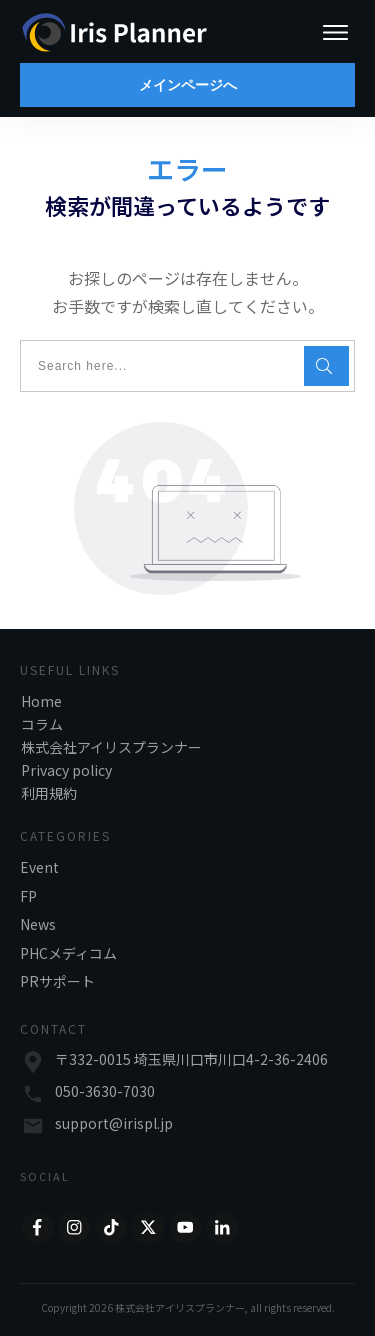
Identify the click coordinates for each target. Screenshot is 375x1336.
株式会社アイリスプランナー (111, 747)
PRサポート (57, 981)
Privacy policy (66, 770)
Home (41, 701)
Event (39, 867)
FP (28, 896)
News (38, 924)
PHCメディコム (68, 953)
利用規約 (49, 793)
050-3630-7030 (105, 1091)
